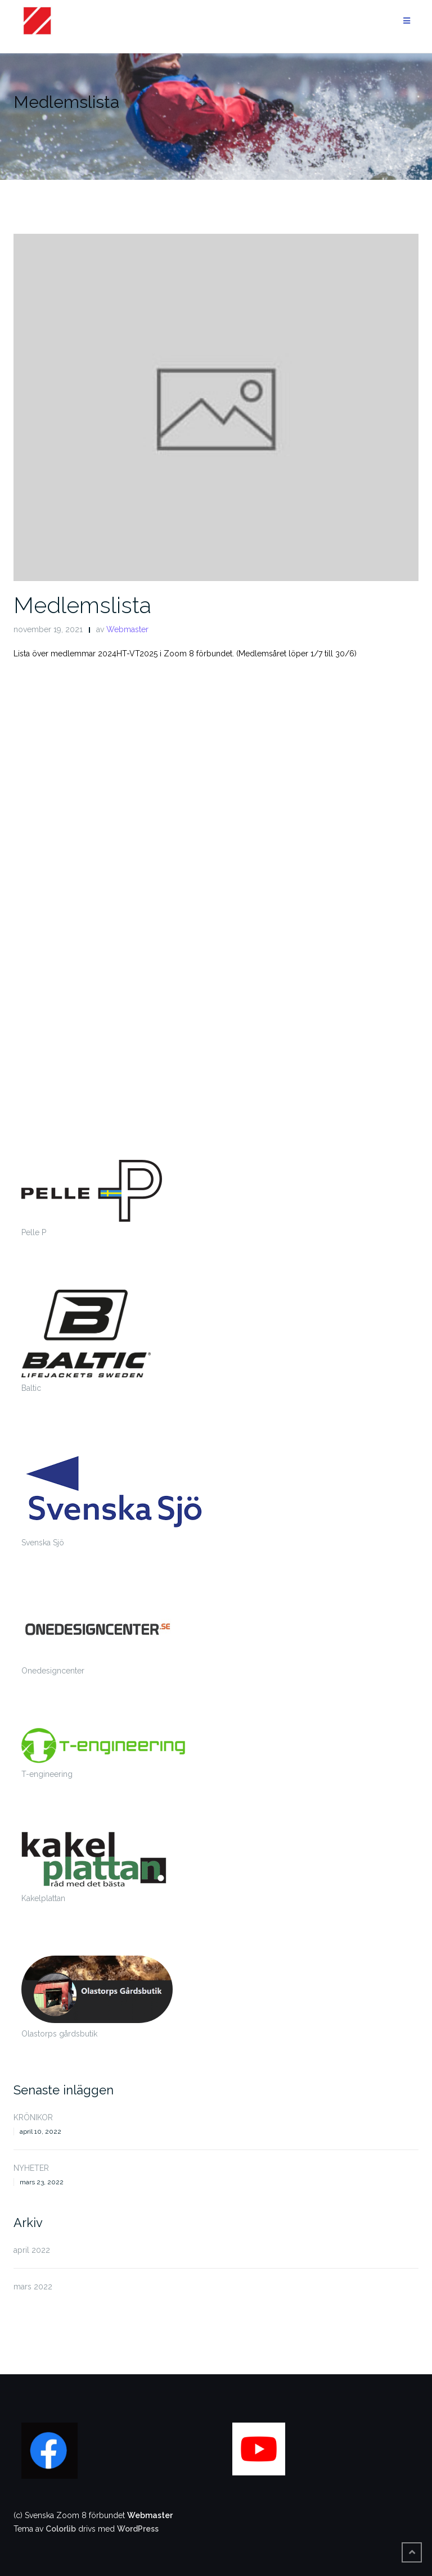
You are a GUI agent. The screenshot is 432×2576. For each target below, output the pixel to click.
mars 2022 (33, 2286)
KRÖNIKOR (33, 2117)
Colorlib (61, 2528)
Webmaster (127, 629)
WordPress (138, 2528)
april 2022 (32, 2250)
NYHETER (31, 2168)
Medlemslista (82, 605)
